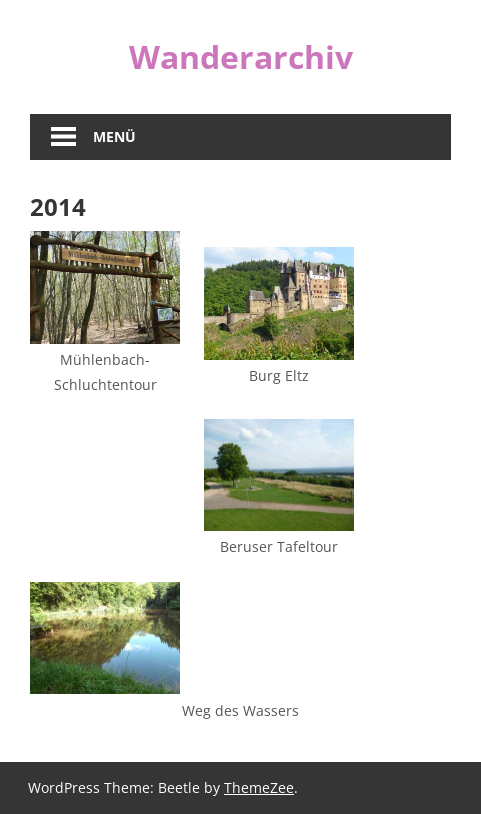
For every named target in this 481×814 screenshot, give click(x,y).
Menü (114, 136)
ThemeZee (259, 787)
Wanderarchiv (241, 56)
